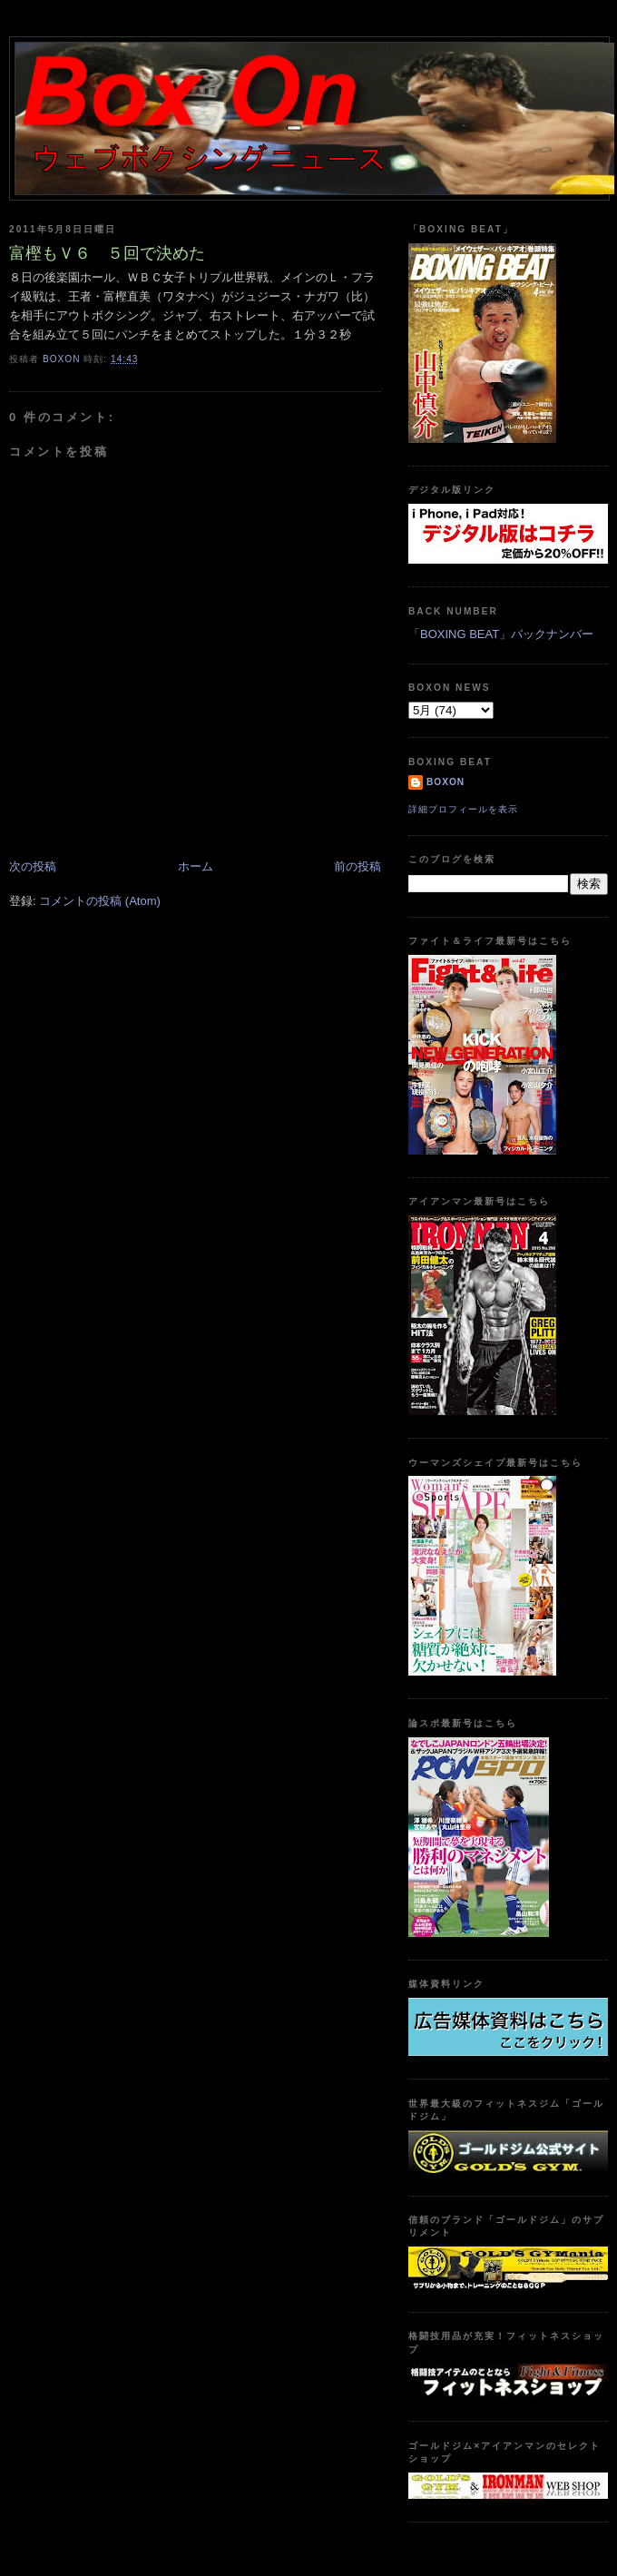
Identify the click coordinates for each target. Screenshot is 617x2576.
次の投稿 (32, 866)
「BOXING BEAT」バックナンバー (500, 634)
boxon (445, 782)
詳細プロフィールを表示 (463, 809)
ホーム (195, 866)
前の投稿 (357, 866)
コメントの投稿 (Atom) (100, 901)
